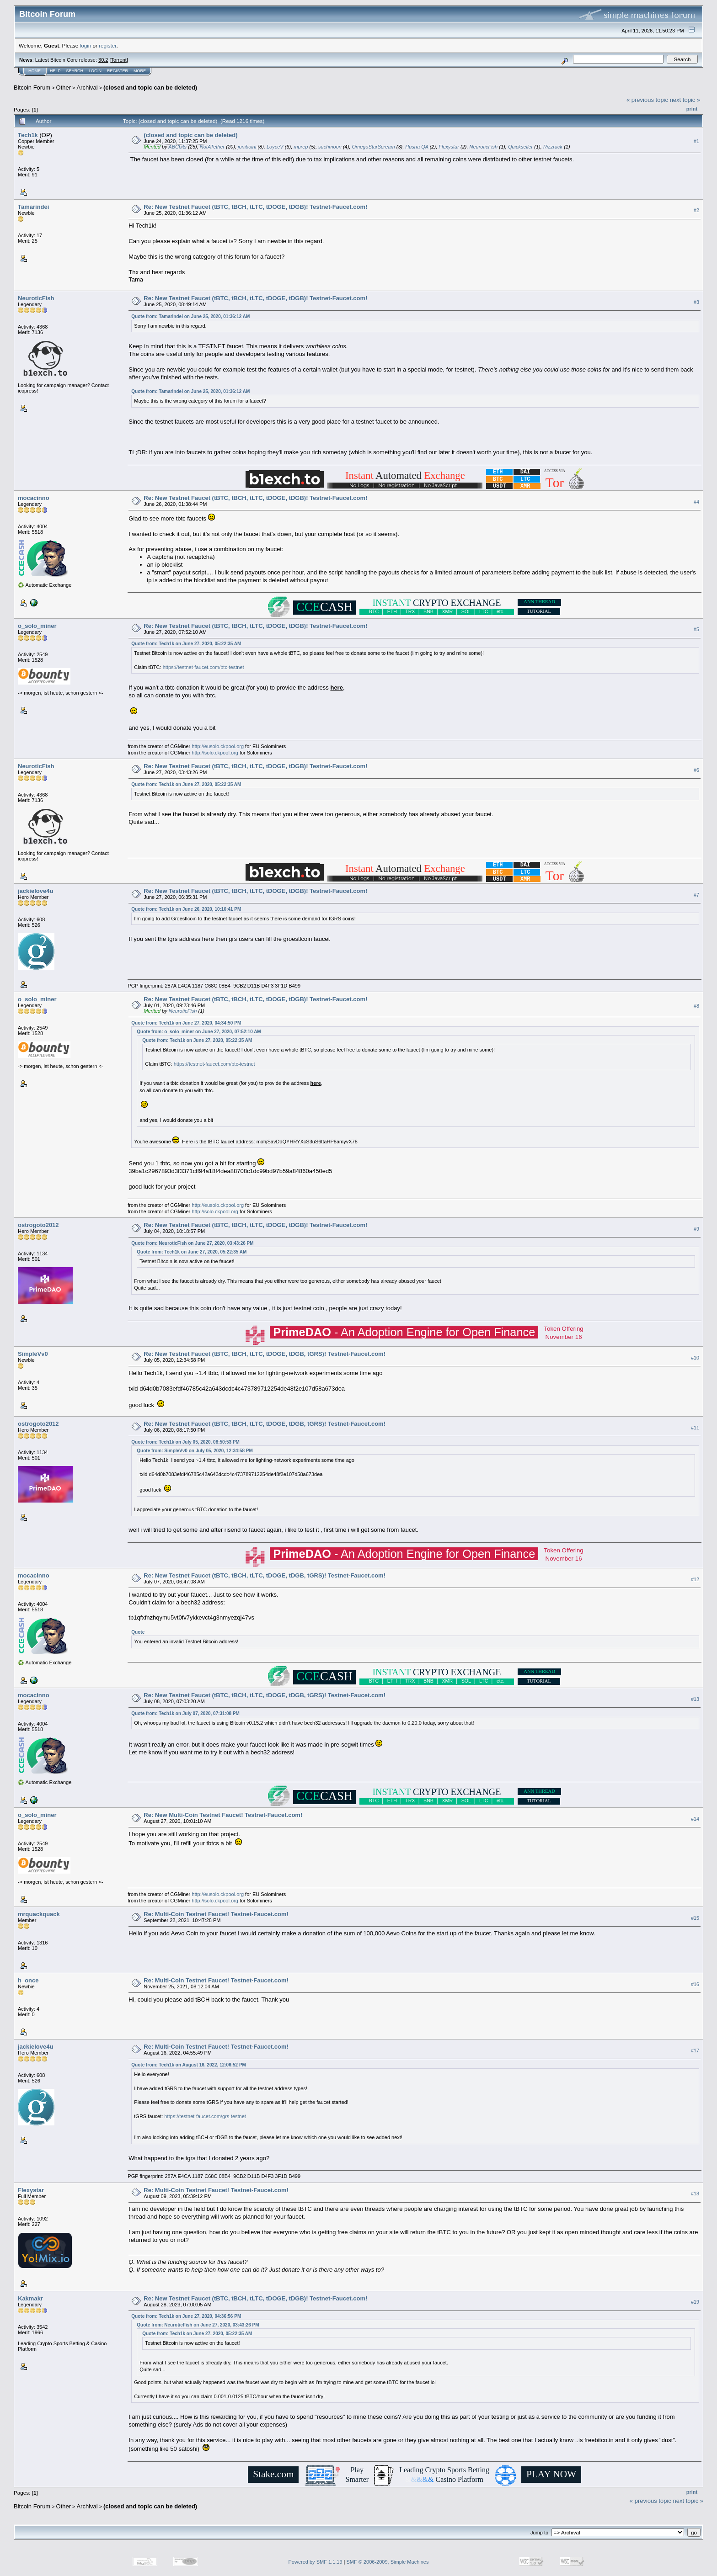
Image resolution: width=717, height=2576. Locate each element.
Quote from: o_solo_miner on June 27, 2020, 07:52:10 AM (199, 1031)
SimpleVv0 (33, 1353)
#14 (695, 1819)
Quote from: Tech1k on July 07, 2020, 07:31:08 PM (185, 1713)
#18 (695, 2193)
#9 (696, 1229)
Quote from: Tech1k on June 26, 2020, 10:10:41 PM (186, 909)
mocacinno (33, 497)
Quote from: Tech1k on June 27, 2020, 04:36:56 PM (186, 2316)
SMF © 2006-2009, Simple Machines (388, 2562)
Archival (86, 87)
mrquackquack (39, 1914)
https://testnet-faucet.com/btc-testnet (203, 667)
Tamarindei (33, 206)
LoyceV (275, 146)
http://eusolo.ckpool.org (218, 746)
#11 (695, 1427)
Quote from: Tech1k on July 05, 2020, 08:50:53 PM (185, 1442)
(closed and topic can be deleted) (150, 87)
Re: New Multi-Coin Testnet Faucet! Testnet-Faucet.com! (223, 1814)
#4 (696, 502)
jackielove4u (35, 890)
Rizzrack (552, 146)
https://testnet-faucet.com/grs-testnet (205, 2116)
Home (34, 71)
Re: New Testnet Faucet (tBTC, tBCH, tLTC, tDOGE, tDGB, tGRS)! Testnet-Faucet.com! (264, 1353)
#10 (695, 1357)
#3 (696, 302)
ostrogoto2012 (38, 1225)
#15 (695, 1918)
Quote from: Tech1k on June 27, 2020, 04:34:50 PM (186, 1022)
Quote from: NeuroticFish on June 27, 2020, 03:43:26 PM (192, 1243)
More (140, 71)
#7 (696, 895)
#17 (695, 2050)
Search (75, 71)
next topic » (685, 99)
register (107, 45)
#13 (695, 1699)
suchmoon (330, 146)
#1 (696, 141)
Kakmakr (30, 2298)
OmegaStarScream (373, 146)
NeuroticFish (484, 146)
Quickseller (520, 146)
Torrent (119, 60)
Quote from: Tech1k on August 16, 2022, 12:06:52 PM (188, 2064)
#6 (696, 770)
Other (63, 87)
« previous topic (647, 99)
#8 (696, 1006)
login (85, 45)
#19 (695, 2302)
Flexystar (449, 146)
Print (691, 109)
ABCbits (177, 146)
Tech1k (28, 135)
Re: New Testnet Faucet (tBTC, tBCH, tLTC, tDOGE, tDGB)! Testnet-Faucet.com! (255, 206)
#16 (695, 1984)
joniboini (247, 146)
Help (55, 71)
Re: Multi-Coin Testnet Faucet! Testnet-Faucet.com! (216, 1914)
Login (95, 71)
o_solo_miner (37, 625)
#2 (696, 210)
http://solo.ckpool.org (215, 752)
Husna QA (416, 146)
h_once (28, 1980)
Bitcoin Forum (32, 87)
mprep (301, 146)
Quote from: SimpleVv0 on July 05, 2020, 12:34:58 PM (194, 1450)
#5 (696, 629)
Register (117, 71)
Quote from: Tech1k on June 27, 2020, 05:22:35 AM (186, 643)
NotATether (212, 146)
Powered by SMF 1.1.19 (315, 2562)
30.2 (103, 60)
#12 (695, 1579)
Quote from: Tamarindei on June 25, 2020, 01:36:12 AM (190, 316)
